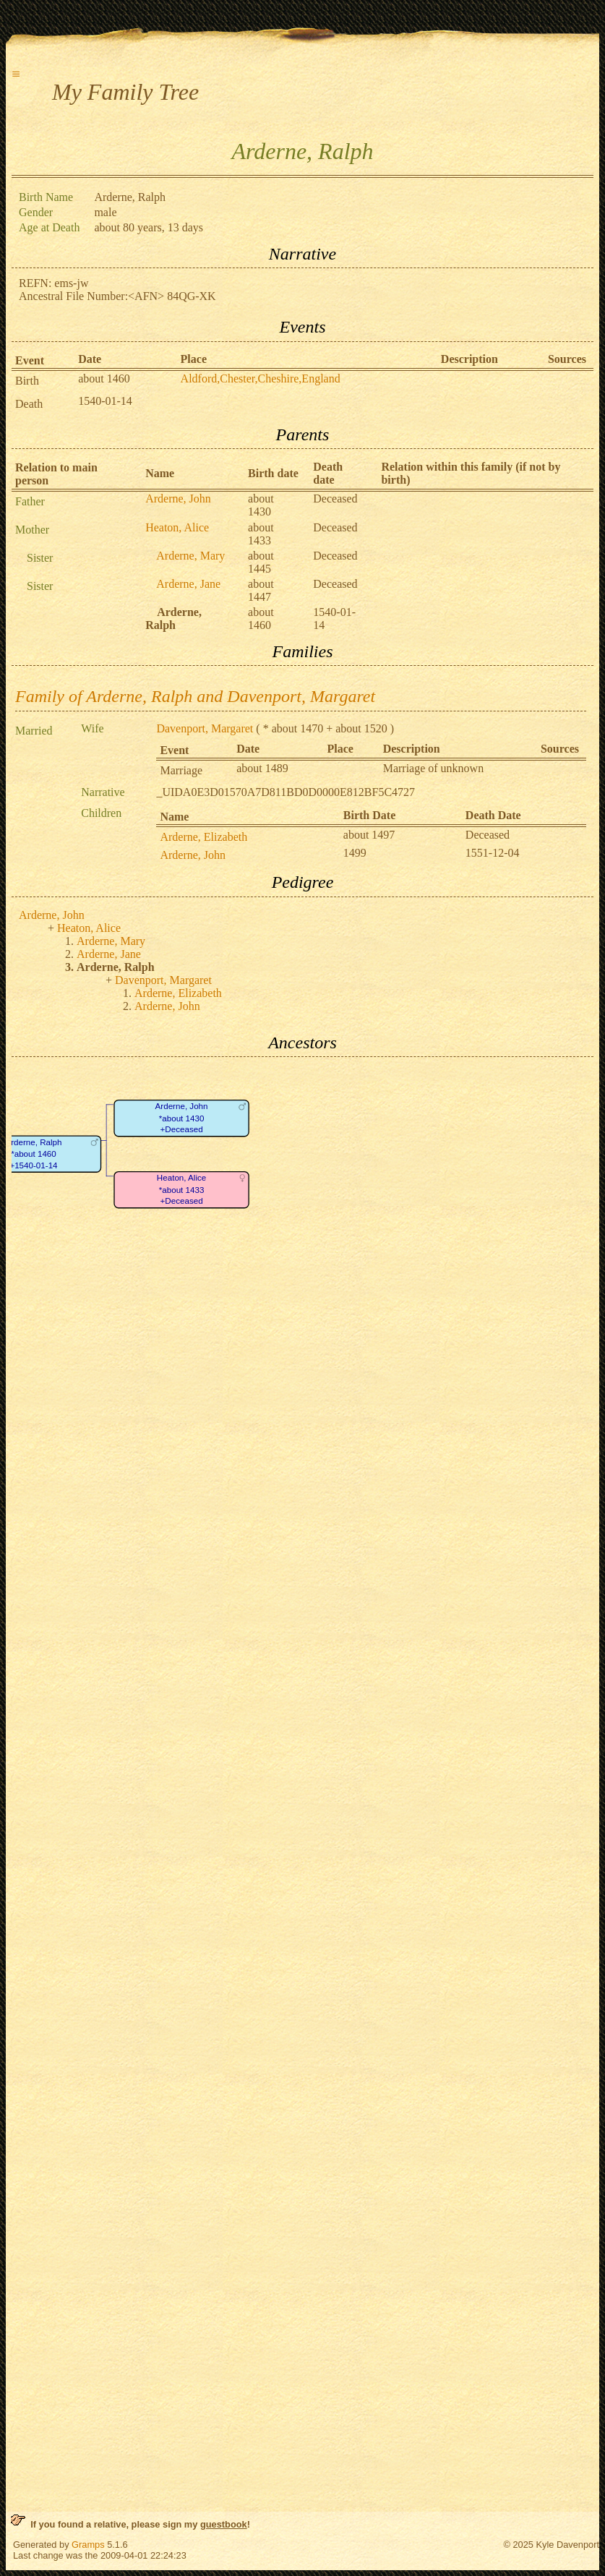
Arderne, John (178, 498)
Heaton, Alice (177, 527)
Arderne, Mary (190, 555)
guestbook (223, 2524)
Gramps (88, 2544)
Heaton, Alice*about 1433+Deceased (181, 1190)
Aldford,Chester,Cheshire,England (260, 378)
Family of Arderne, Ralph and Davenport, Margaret (195, 696)
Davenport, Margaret (204, 728)
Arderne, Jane (188, 584)
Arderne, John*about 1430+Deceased (181, 1118)
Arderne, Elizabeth (203, 837)
